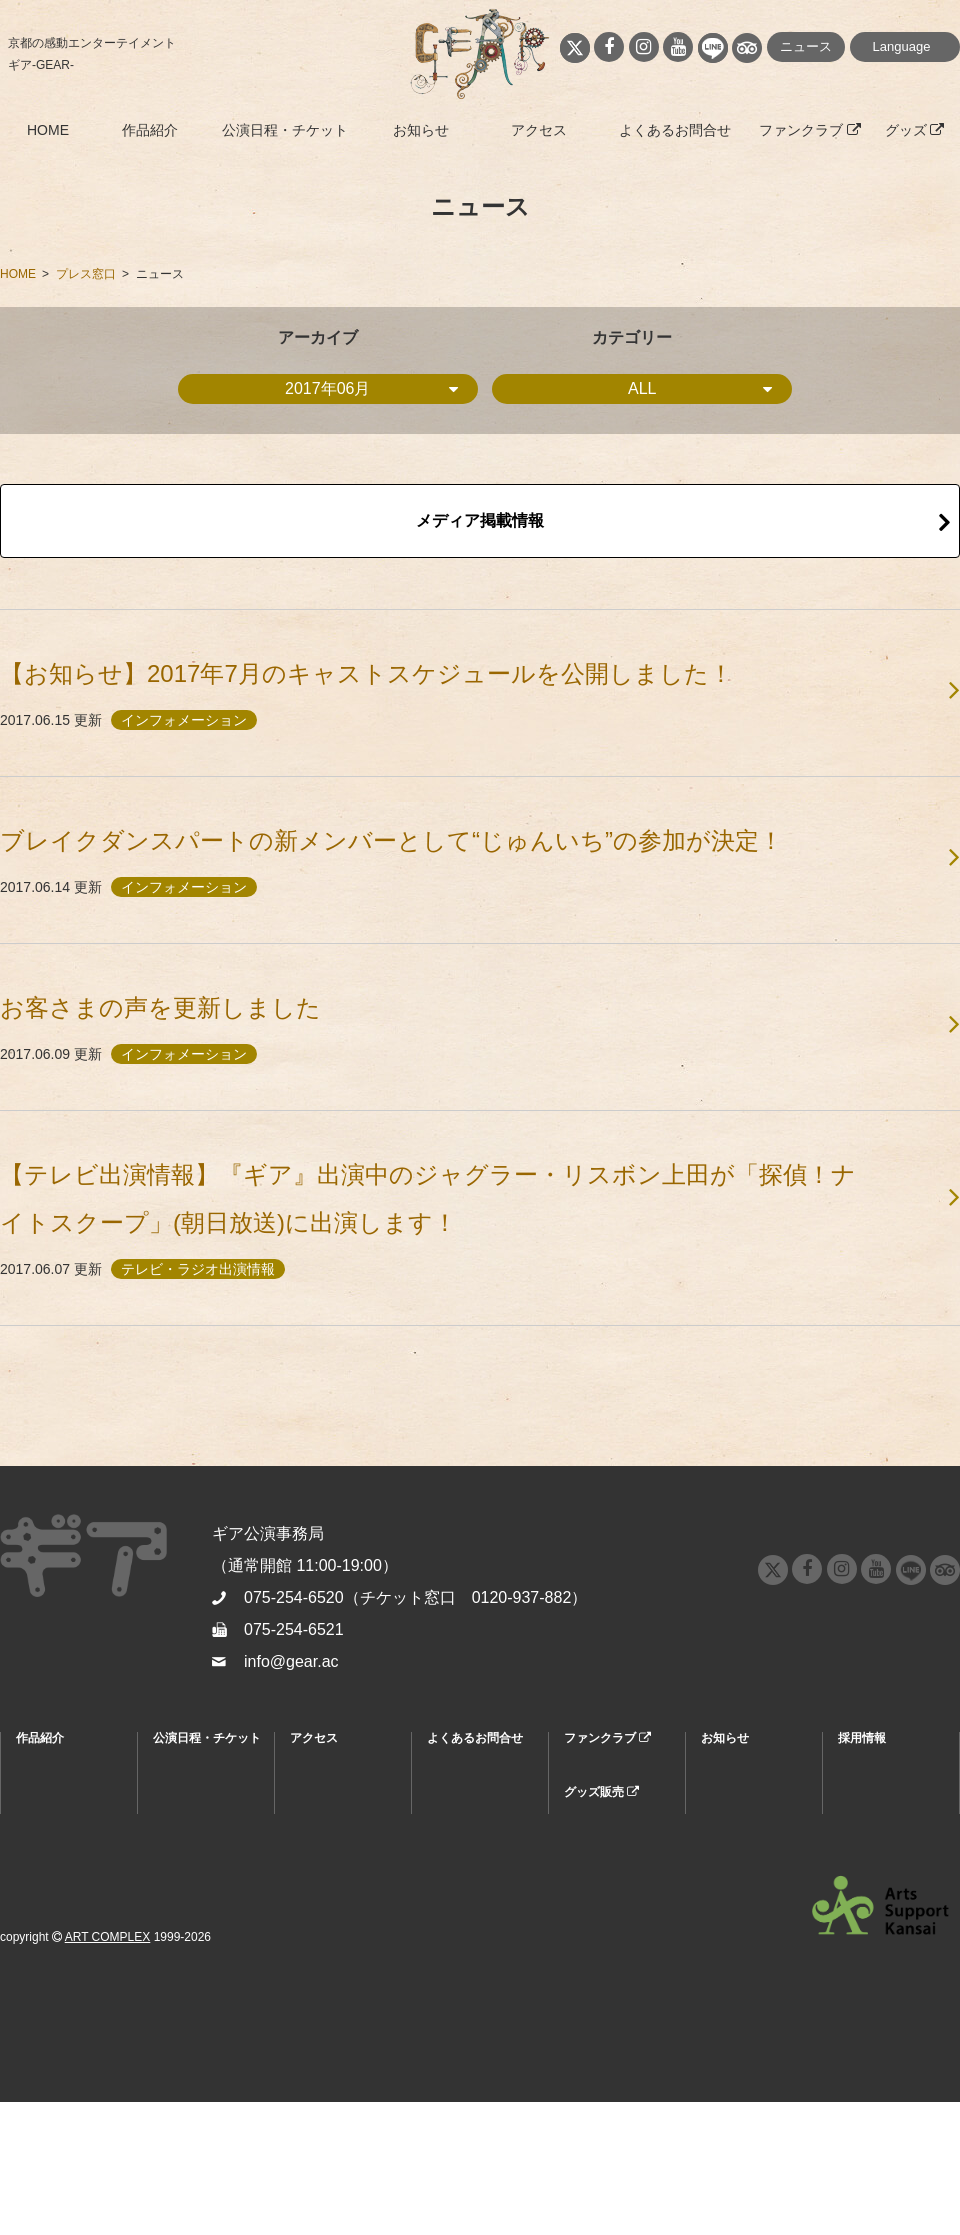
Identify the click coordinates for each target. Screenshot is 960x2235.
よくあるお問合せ (675, 130)
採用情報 (862, 1738)
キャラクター (52, 1807)
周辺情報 (314, 1807)
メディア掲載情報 (480, 520)
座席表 (171, 1834)
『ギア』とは (52, 1781)
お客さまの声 (52, 1886)
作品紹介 (150, 130)
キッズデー (183, 1927)
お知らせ (421, 130)
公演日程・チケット (285, 130)
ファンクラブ (810, 130)
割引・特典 (183, 1807)
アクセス (539, 130)
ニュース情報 (737, 1781)
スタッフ (40, 1860)
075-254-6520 (294, 1597)
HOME (48, 130)
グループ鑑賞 (189, 1901)
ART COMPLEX (108, 2070)
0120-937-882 (522, 1597)
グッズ (915, 130)
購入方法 (177, 1781)
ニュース (806, 46)
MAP (303, 1781)
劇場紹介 (314, 1834)
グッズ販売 (601, 1792)
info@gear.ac (291, 1661)
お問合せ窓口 (463, 1807)
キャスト (40, 1834)
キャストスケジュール (189, 1867)
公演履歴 (40, 1913)
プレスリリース (743, 1834)
